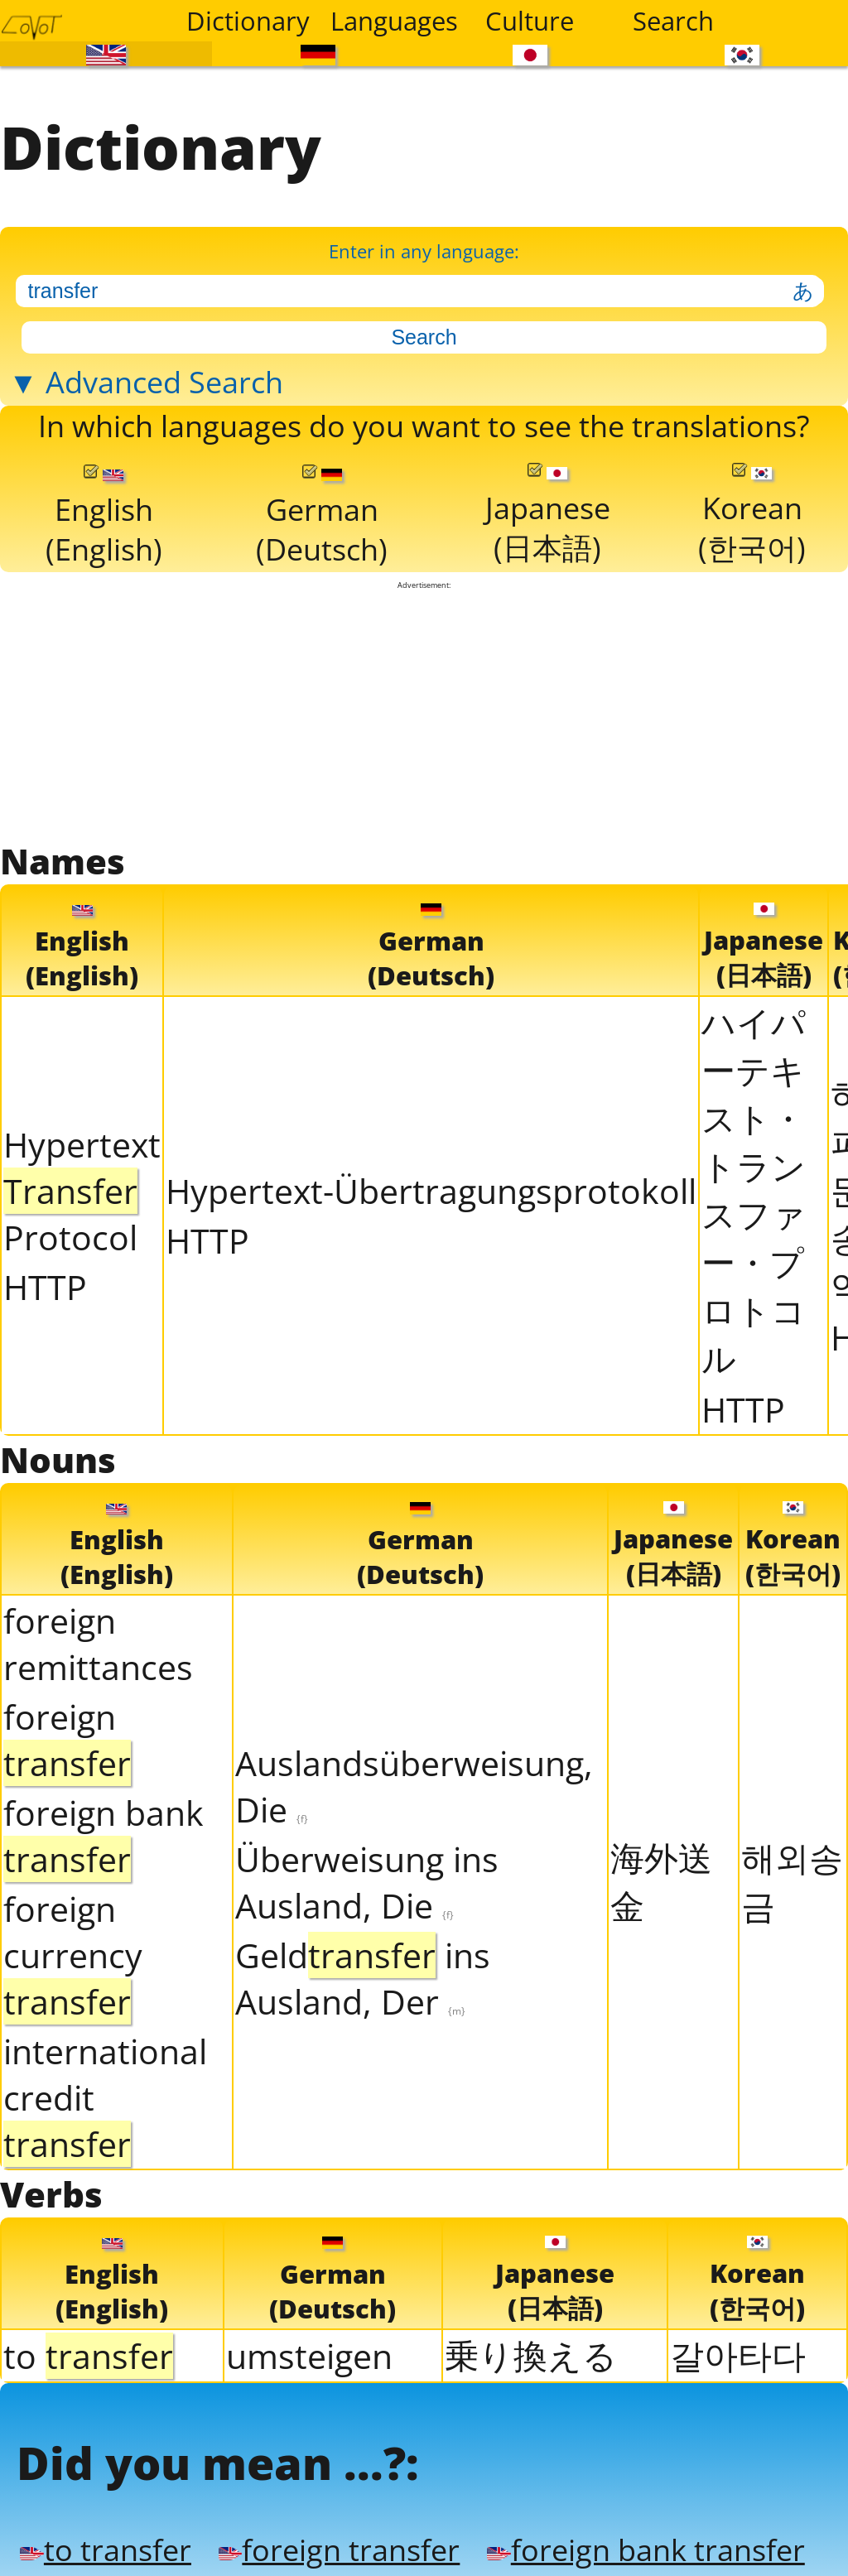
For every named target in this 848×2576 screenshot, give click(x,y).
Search (673, 20)
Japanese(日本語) (547, 513)
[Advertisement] (424, 711)
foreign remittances (98, 1639)
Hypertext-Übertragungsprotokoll (431, 1187)
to (88, 2351)
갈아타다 (738, 2350)
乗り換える (531, 2350)
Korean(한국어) (752, 513)
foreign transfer (329, 2544)
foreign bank (103, 1831)
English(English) (103, 514)
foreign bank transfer (627, 2544)
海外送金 (661, 1877)
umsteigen (309, 2351)
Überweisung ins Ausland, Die (367, 1878)
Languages (392, 20)
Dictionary (248, 20)
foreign (67, 1735)
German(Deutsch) (321, 514)
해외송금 (792, 1877)
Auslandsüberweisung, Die (414, 1782)
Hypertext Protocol (82, 1187)
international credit (105, 2093)
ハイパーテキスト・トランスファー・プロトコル (753, 1186)
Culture (529, 20)
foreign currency (72, 1950)
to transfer (102, 2544)
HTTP (45, 1283)
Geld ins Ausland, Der (362, 1974)
